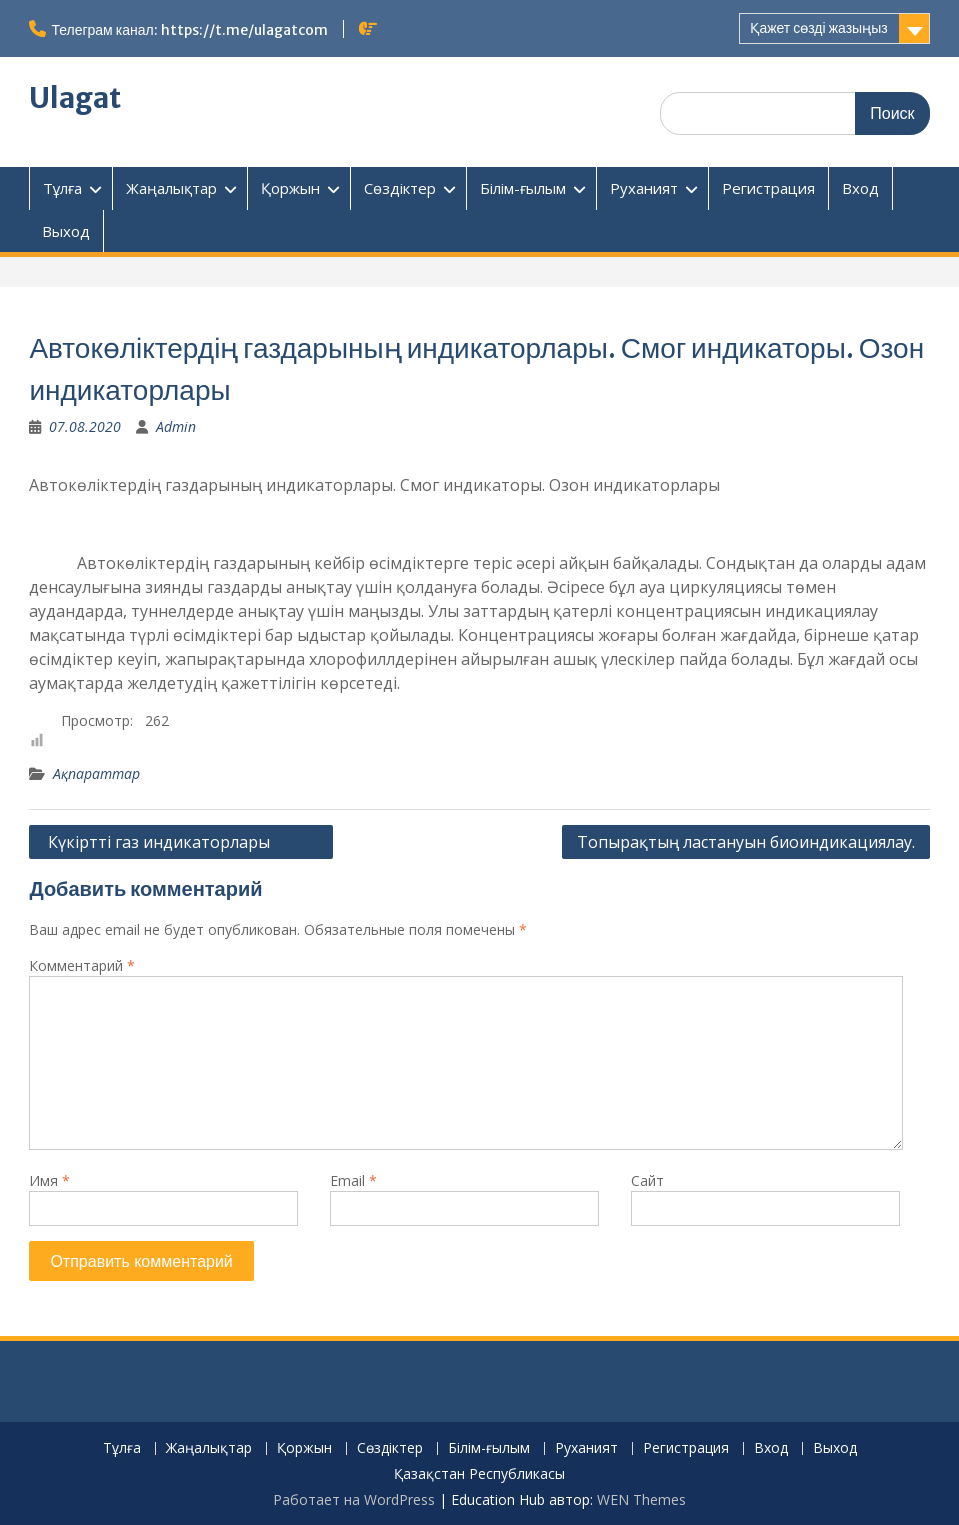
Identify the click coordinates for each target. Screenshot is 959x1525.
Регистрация (768, 188)
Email (353, 1180)
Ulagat (75, 98)
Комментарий (82, 965)
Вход (860, 188)
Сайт (647, 1180)
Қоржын (290, 188)
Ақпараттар (96, 773)
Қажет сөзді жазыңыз (818, 28)
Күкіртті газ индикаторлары (181, 842)
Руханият (644, 188)
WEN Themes (641, 1499)
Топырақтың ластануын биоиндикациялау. (746, 842)
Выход (66, 231)
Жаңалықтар (171, 188)
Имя (49, 1180)
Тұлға (62, 188)
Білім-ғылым (523, 188)
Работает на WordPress (354, 1499)
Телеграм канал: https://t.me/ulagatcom (189, 30)
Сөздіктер (400, 188)
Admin (176, 426)
